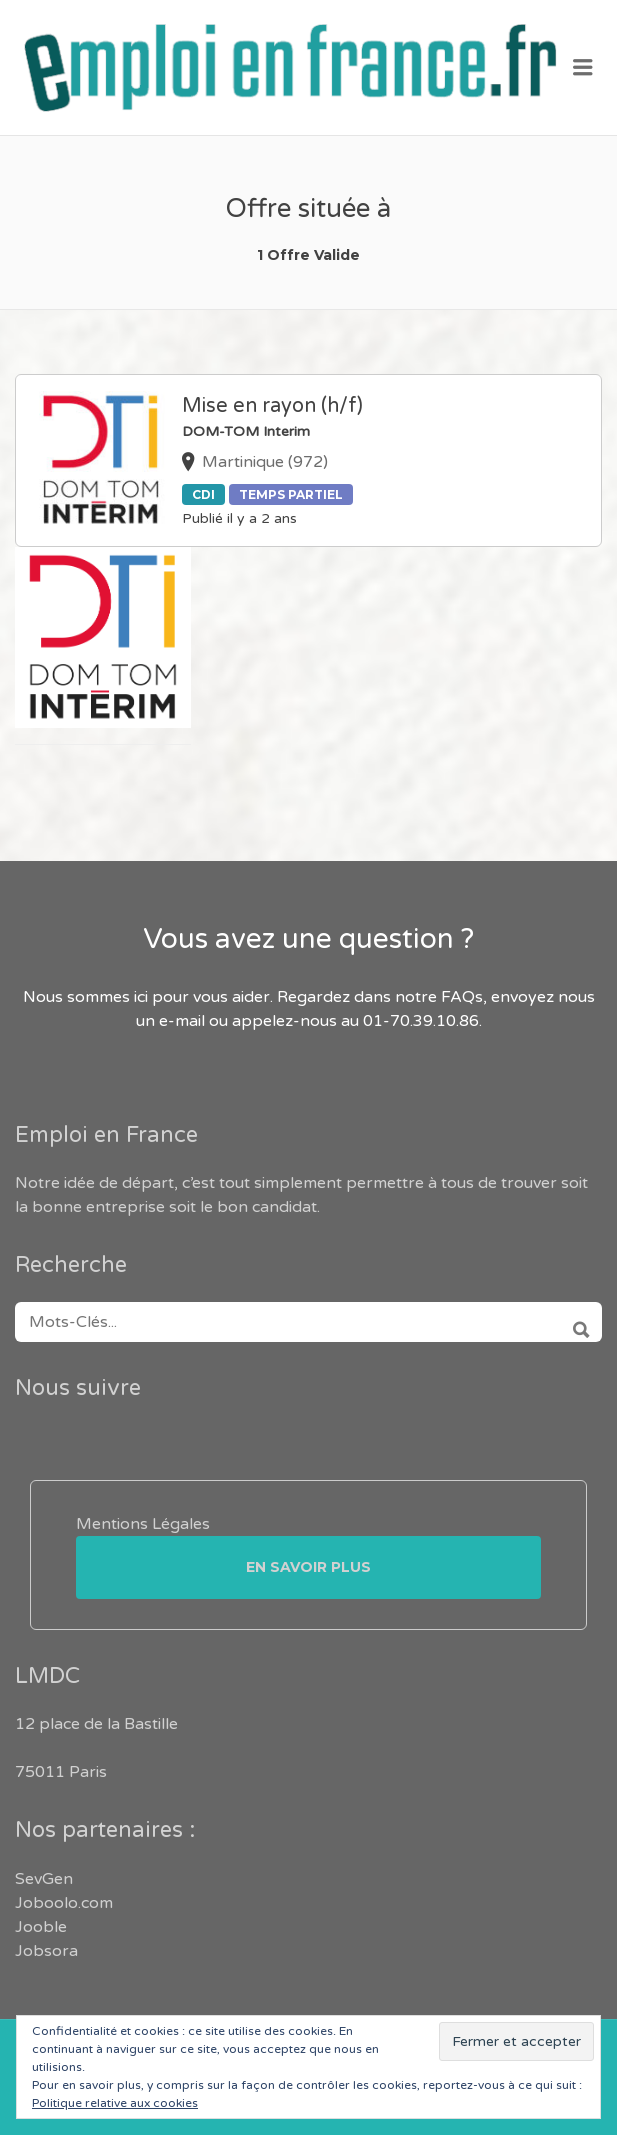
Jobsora (46, 1951)
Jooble (41, 1927)
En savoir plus (308, 1567)
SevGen (44, 1879)
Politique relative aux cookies (115, 2103)
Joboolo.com (64, 1903)
